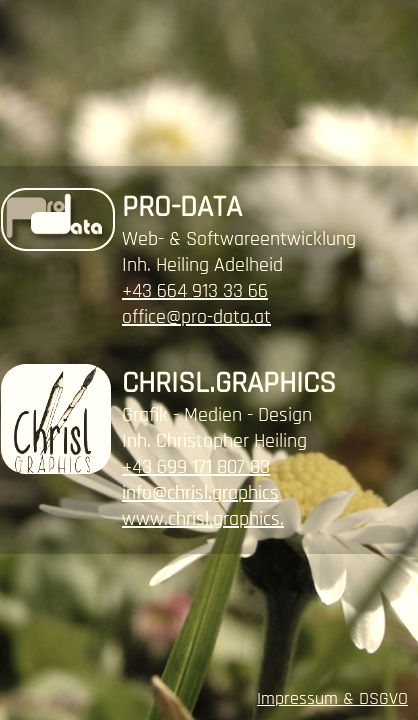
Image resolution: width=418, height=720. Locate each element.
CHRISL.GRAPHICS (229, 383)
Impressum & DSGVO (332, 698)
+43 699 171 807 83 (196, 467)
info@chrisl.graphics (200, 493)
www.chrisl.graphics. (203, 519)
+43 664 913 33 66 (195, 291)
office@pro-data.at (196, 317)
